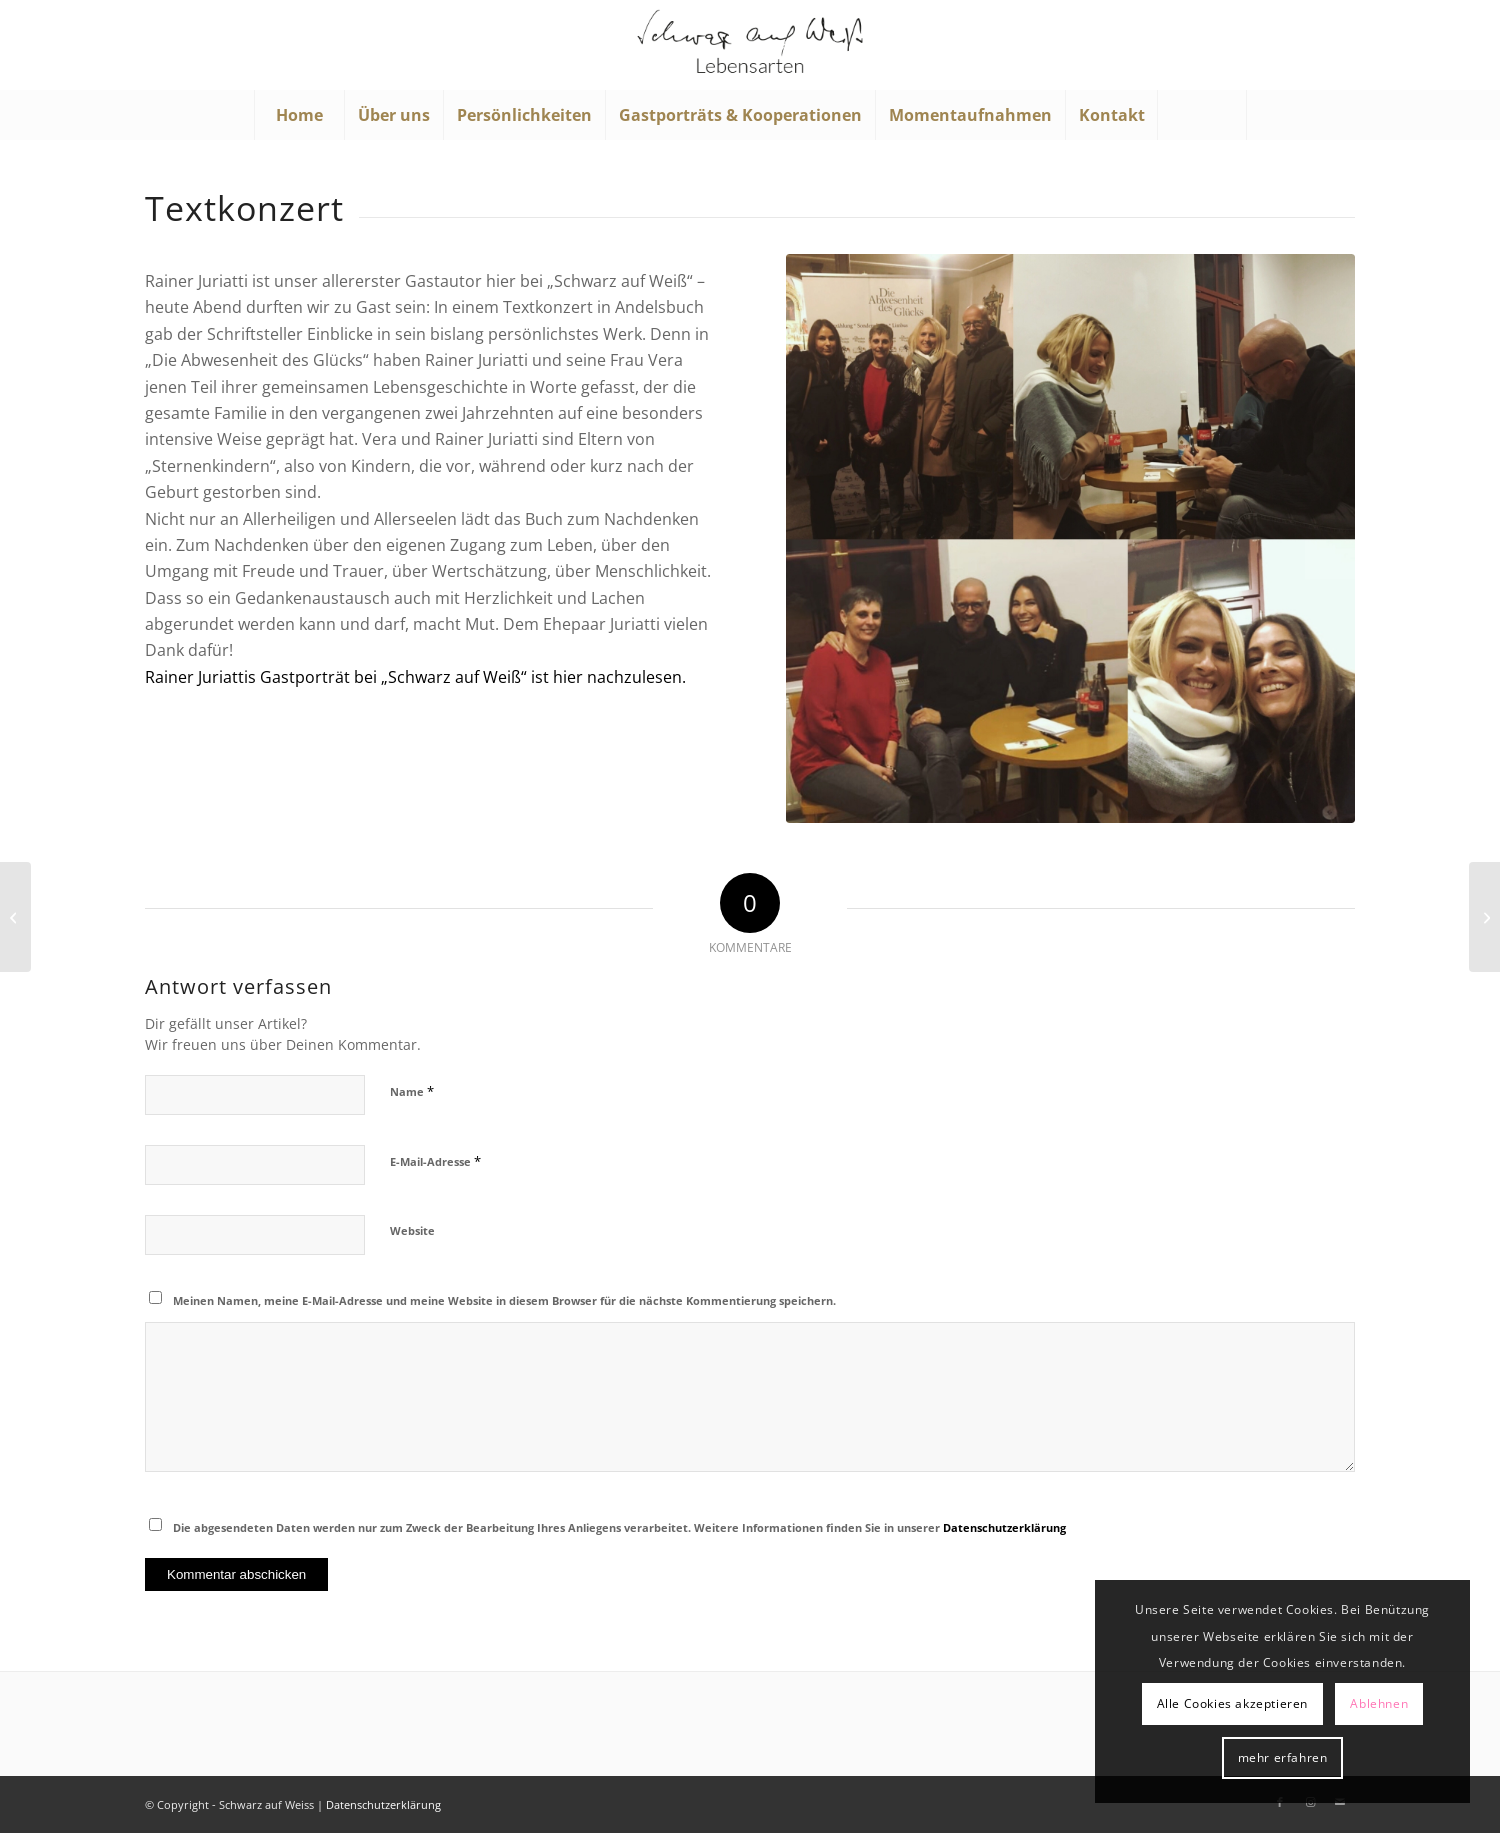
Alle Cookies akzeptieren (1232, 1703)
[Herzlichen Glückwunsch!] (15, 917)
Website (412, 1230)
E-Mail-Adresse (435, 1161)
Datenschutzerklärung (1004, 1527)
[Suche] (1202, 115)
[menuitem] (299, 115)
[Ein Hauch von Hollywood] (1484, 917)
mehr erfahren (1283, 1757)
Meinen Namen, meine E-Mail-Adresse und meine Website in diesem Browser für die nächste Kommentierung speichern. (504, 1300)
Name (412, 1091)
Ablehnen (1379, 1703)
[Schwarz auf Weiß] (750, 45)
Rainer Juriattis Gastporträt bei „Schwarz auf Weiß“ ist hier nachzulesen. (415, 677)
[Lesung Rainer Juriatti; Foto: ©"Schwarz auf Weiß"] (1070, 538)
